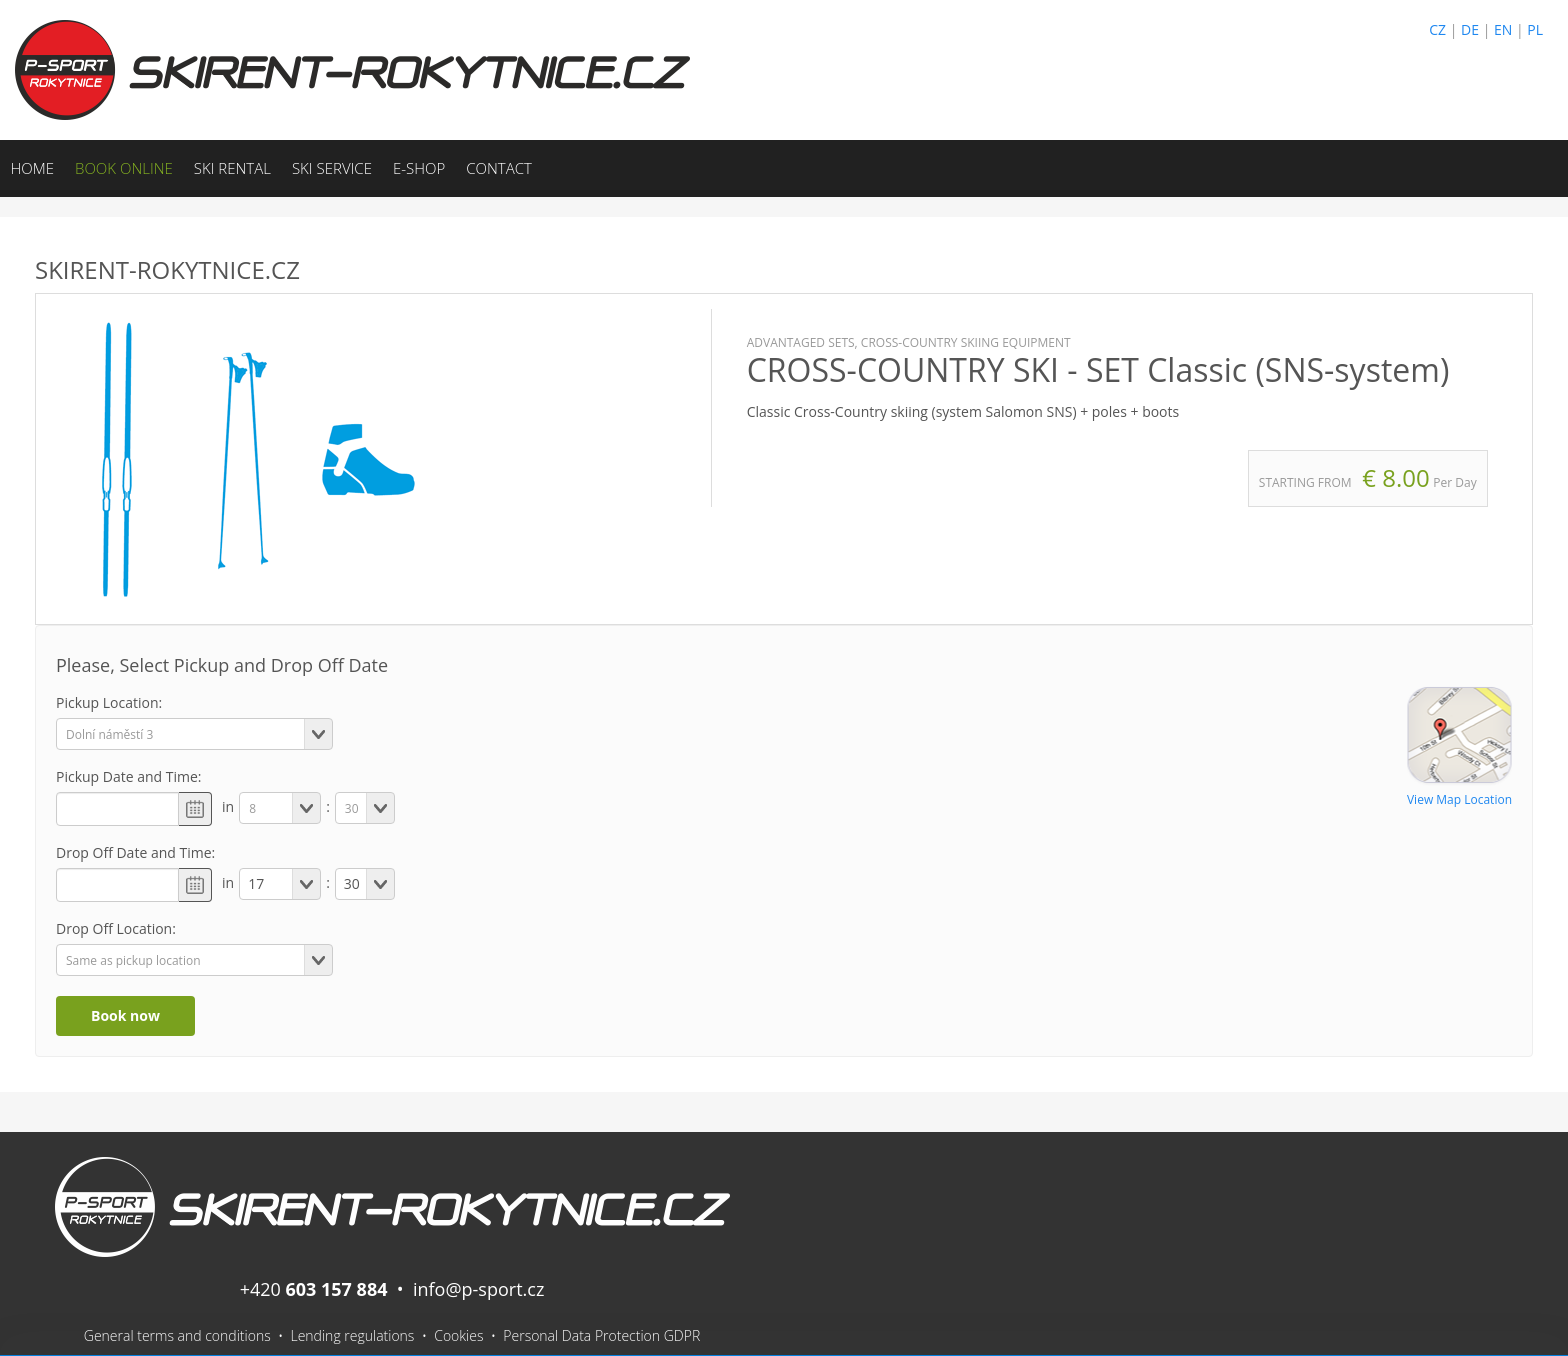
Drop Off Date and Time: (135, 852)
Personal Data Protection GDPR (601, 1335)
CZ (1437, 29)
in (228, 806)
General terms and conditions (177, 1335)
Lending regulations (352, 1335)
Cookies (458, 1335)
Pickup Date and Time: (129, 776)
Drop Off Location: (116, 928)
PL (1535, 29)
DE (1470, 29)
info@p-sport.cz (478, 1289)
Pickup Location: (109, 702)
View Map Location (1459, 799)
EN (1503, 29)
